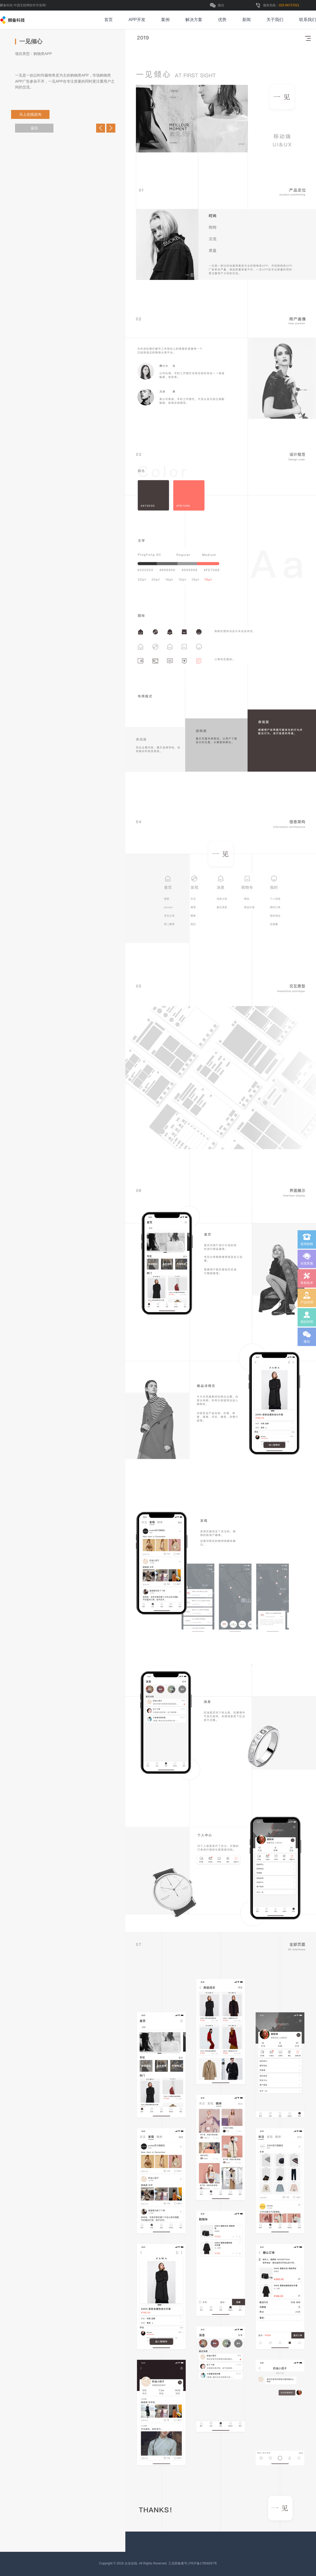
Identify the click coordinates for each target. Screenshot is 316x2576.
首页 (108, 19)
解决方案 (193, 19)
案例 (165, 19)
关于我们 (274, 19)
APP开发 (137, 19)
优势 (222, 19)
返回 (34, 128)
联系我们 (307, 19)
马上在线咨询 (36, 114)
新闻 (246, 19)
